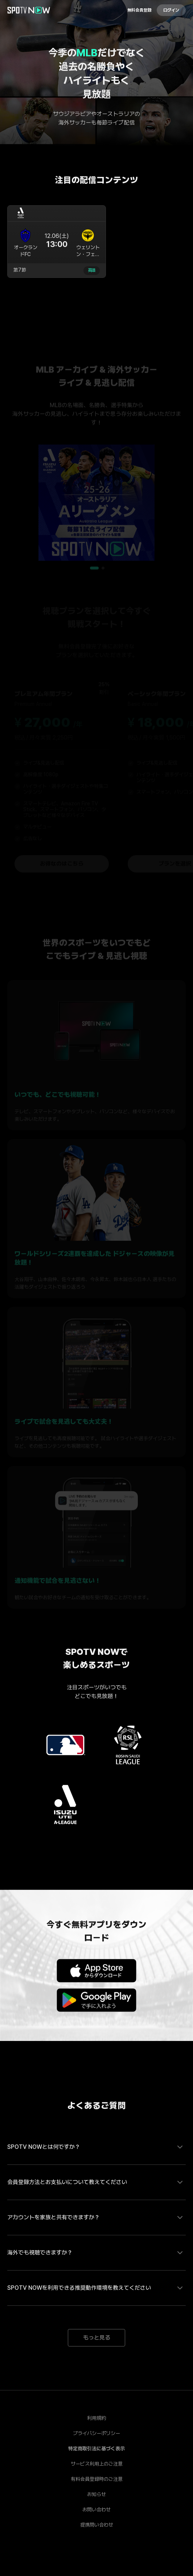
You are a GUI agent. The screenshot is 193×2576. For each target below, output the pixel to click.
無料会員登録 (139, 10)
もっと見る (96, 2337)
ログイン (171, 10)
